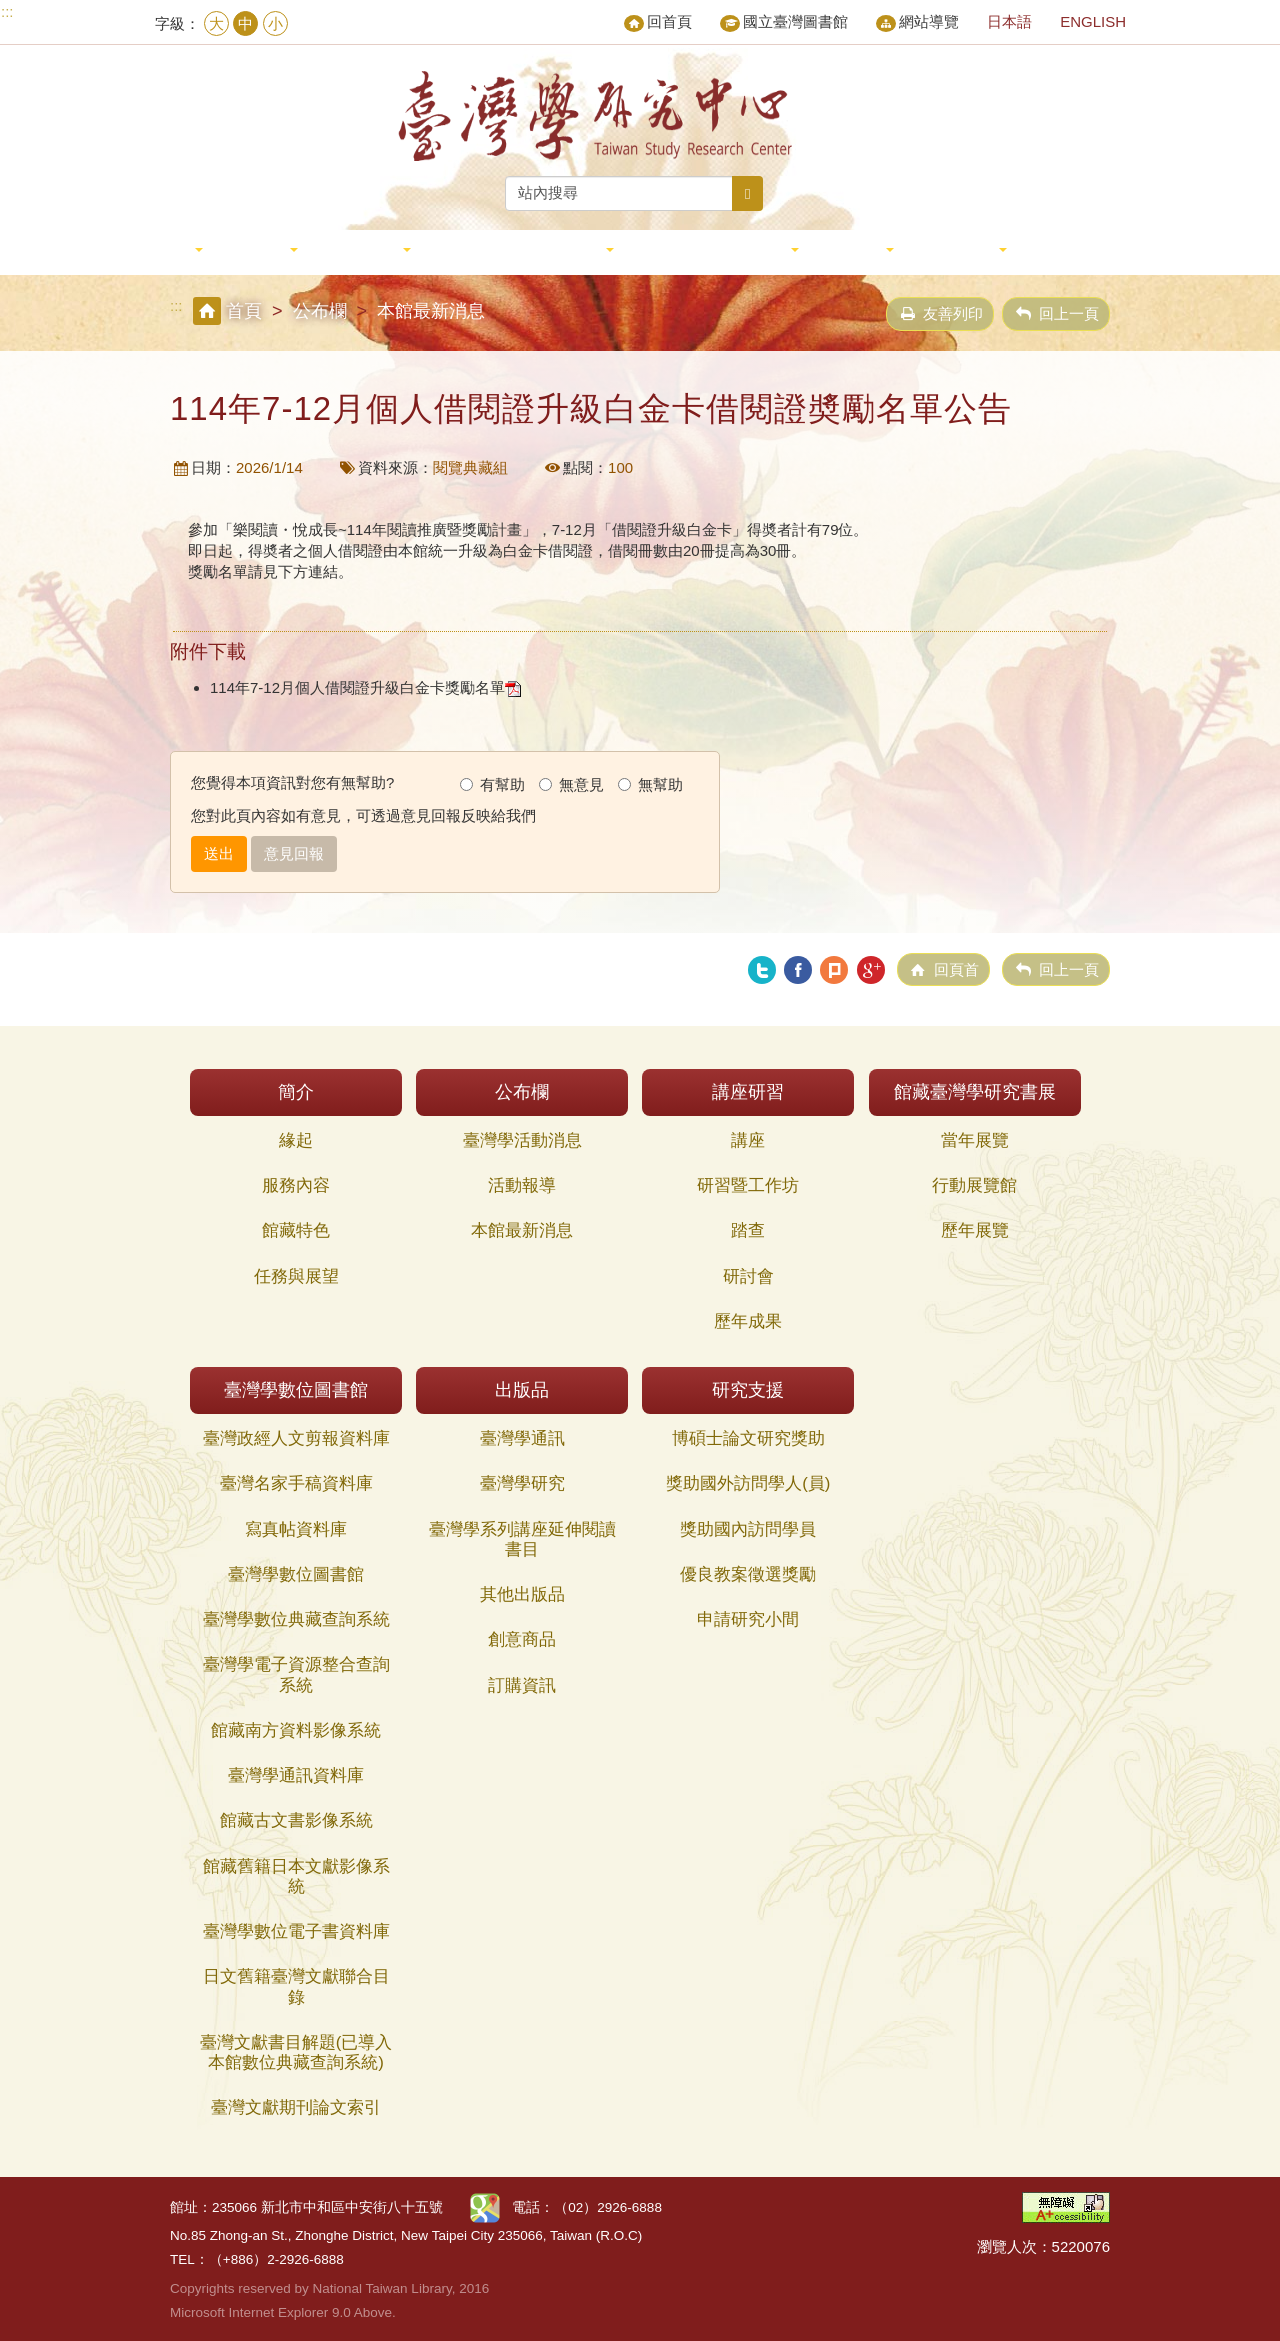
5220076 (1081, 2246)
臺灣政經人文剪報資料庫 (296, 1438)
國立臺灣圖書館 (784, 22)
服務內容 (296, 1185)
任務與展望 (296, 1276)
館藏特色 (296, 1230)
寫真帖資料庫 (296, 1529)
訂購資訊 (522, 1685)
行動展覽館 (974, 1185)
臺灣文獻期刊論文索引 (296, 2107)
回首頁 (658, 22)
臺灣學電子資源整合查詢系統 (296, 1674)
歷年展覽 (975, 1230)
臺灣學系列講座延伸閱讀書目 (522, 1539)
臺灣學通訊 (522, 1438)
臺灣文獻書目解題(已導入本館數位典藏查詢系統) (296, 2052)
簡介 (178, 250)
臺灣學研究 (522, 1483)
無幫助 (650, 784)
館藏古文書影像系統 (296, 1820)
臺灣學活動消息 (522, 1140)
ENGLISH (1093, 21)
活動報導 (522, 1185)
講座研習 (368, 250)
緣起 (296, 1140)
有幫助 (492, 784)
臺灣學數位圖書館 (720, 250)
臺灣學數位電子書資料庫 (296, 1931)
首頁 (244, 311)
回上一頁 (1069, 313)
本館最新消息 (522, 1230)
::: (7, 11)
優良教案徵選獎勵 (748, 1574)
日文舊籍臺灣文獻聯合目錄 (296, 1986)
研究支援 (964, 250)
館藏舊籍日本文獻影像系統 (296, 1876)
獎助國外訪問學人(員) (748, 1483)
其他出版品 (522, 1594)
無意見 (571, 784)
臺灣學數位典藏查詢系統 (296, 1619)
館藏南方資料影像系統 (296, 1730)
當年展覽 (975, 1140)
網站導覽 (917, 22)
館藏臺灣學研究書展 (526, 250)
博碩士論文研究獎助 (748, 1438)
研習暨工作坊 (748, 1185)
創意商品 (522, 1639)
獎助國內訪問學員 (748, 1529)
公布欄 (264, 250)
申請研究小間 (748, 1619)
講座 (748, 1140)
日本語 (1009, 21)
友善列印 (953, 313)
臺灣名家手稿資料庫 (296, 1483)
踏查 (748, 1230)
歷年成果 (748, 1321)
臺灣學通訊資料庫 (296, 1775)
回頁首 (956, 969)
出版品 (860, 250)
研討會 (748, 1276)
